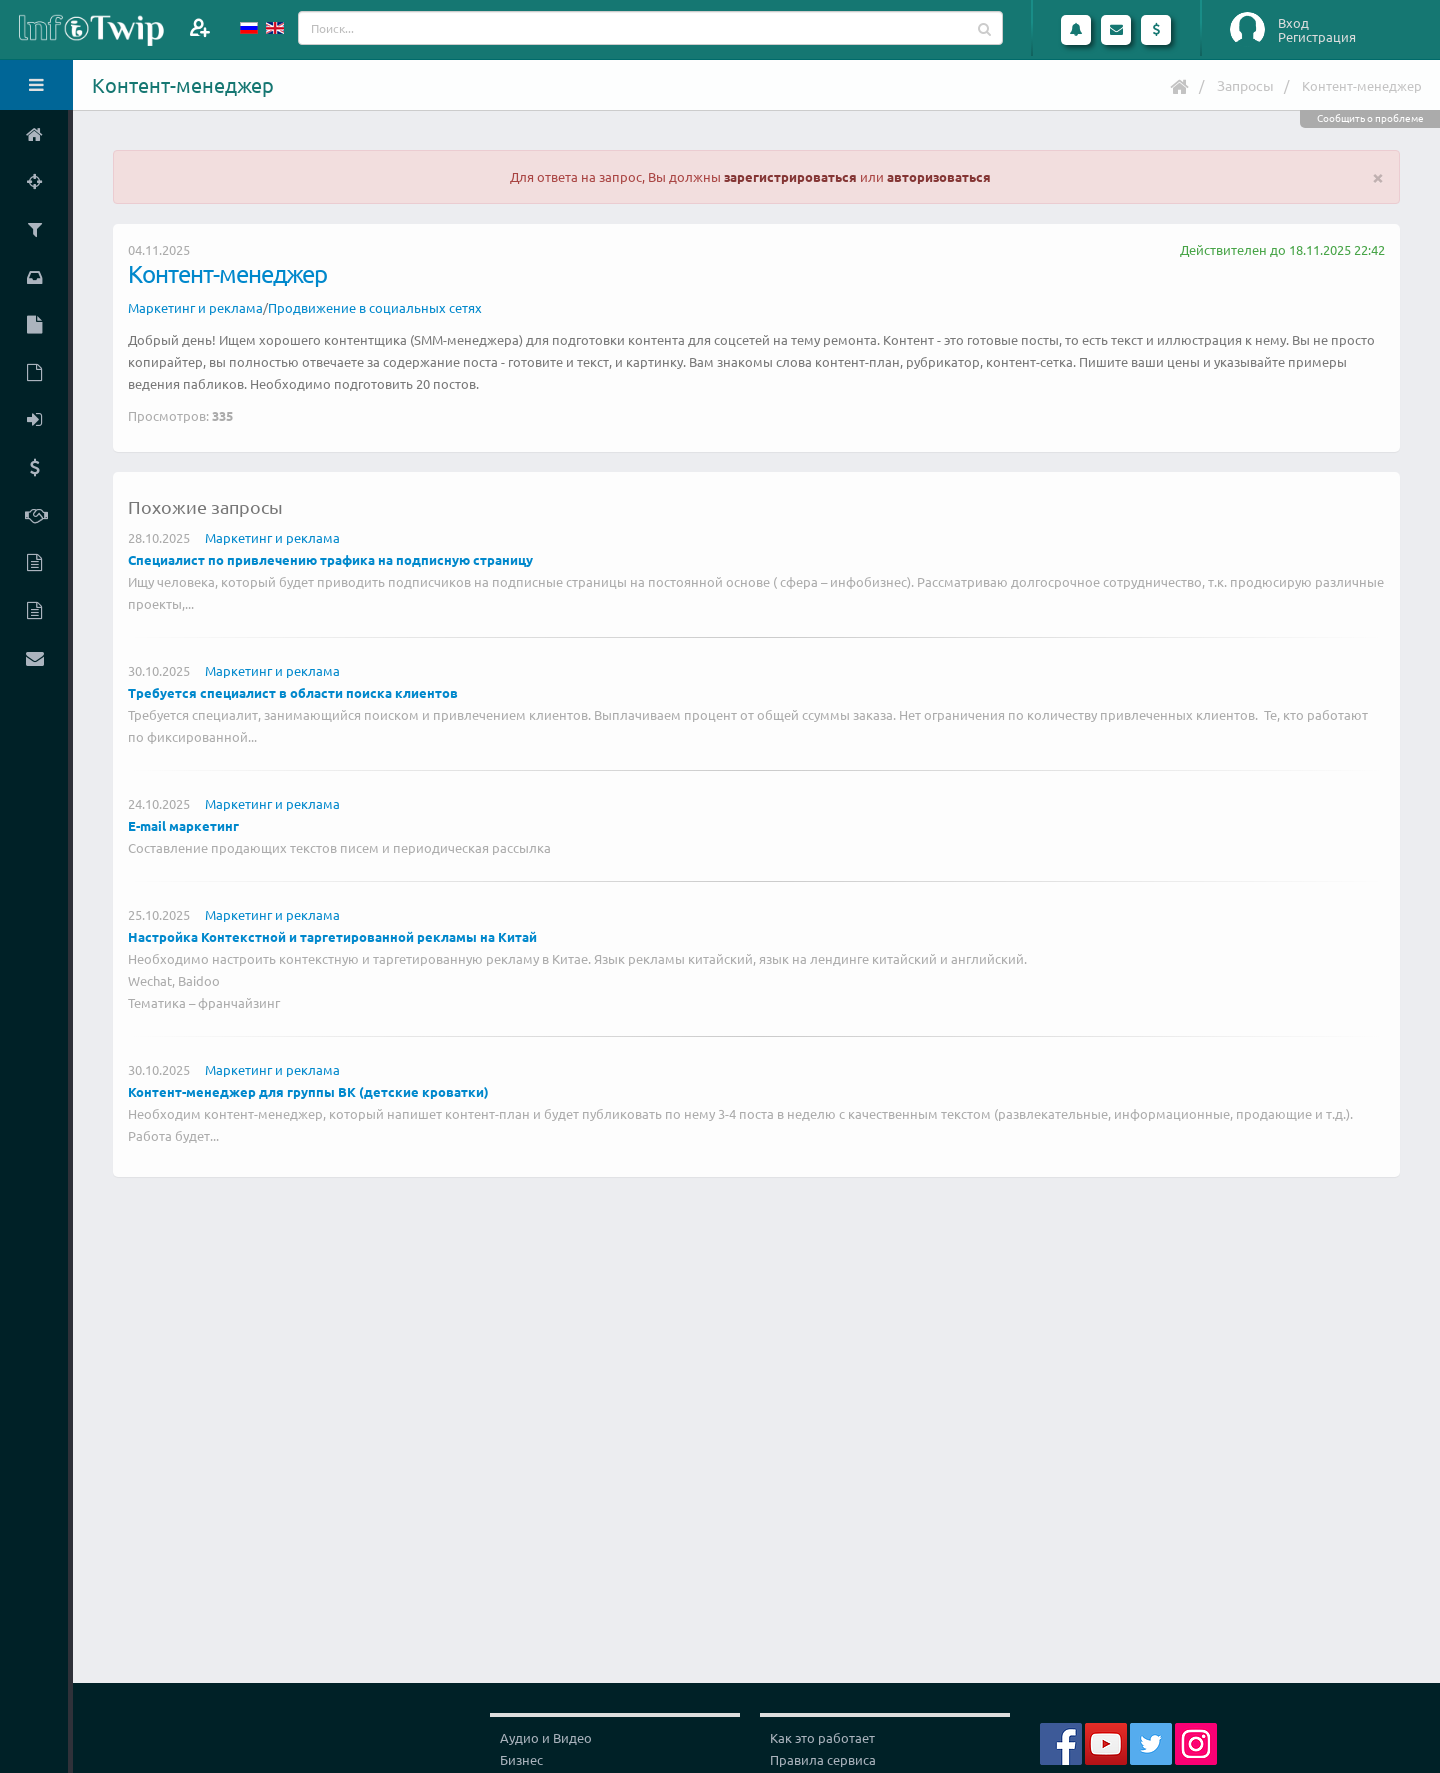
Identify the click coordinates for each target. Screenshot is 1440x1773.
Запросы (1245, 85)
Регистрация (1317, 37)
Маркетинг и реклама (195, 307)
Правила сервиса (823, 1759)
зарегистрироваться (790, 176)
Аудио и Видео (546, 1737)
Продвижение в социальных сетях (375, 307)
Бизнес (521, 1759)
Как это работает (822, 1737)
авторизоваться (939, 176)
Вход (1293, 23)
